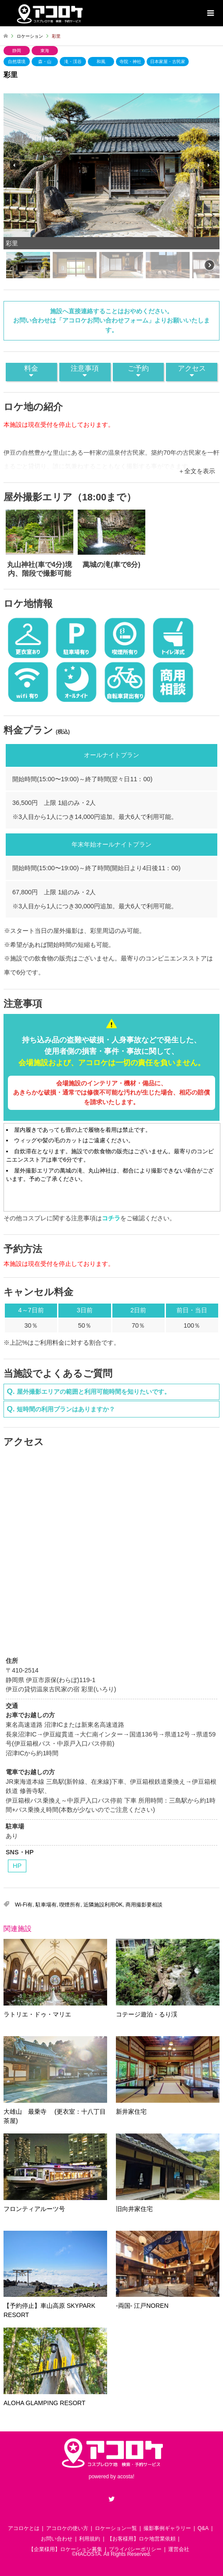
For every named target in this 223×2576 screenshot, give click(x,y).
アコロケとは (24, 2528)
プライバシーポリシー (135, 2549)
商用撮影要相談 (144, 1905)
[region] (111, 187)
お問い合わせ (56, 2539)
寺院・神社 (130, 61)
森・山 (44, 61)
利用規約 (89, 2539)
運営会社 (178, 2549)
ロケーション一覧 (116, 2528)
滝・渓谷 (73, 61)
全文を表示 (199, 471)
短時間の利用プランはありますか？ (66, 1409)
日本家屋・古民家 (167, 61)
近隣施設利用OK (102, 1905)
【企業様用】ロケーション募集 (65, 2549)
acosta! (125, 2476)
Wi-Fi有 (23, 1905)
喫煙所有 (69, 1905)
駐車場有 (46, 1905)
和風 (101, 61)
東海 (44, 50)
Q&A (203, 2528)
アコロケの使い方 (67, 2528)
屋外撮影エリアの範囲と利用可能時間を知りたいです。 (93, 1391)
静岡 (16, 50)
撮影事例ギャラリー (167, 2528)
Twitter (111, 2499)
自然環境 (16, 61)
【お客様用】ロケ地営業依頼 (141, 2539)
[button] (14, 165)
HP (17, 1865)
